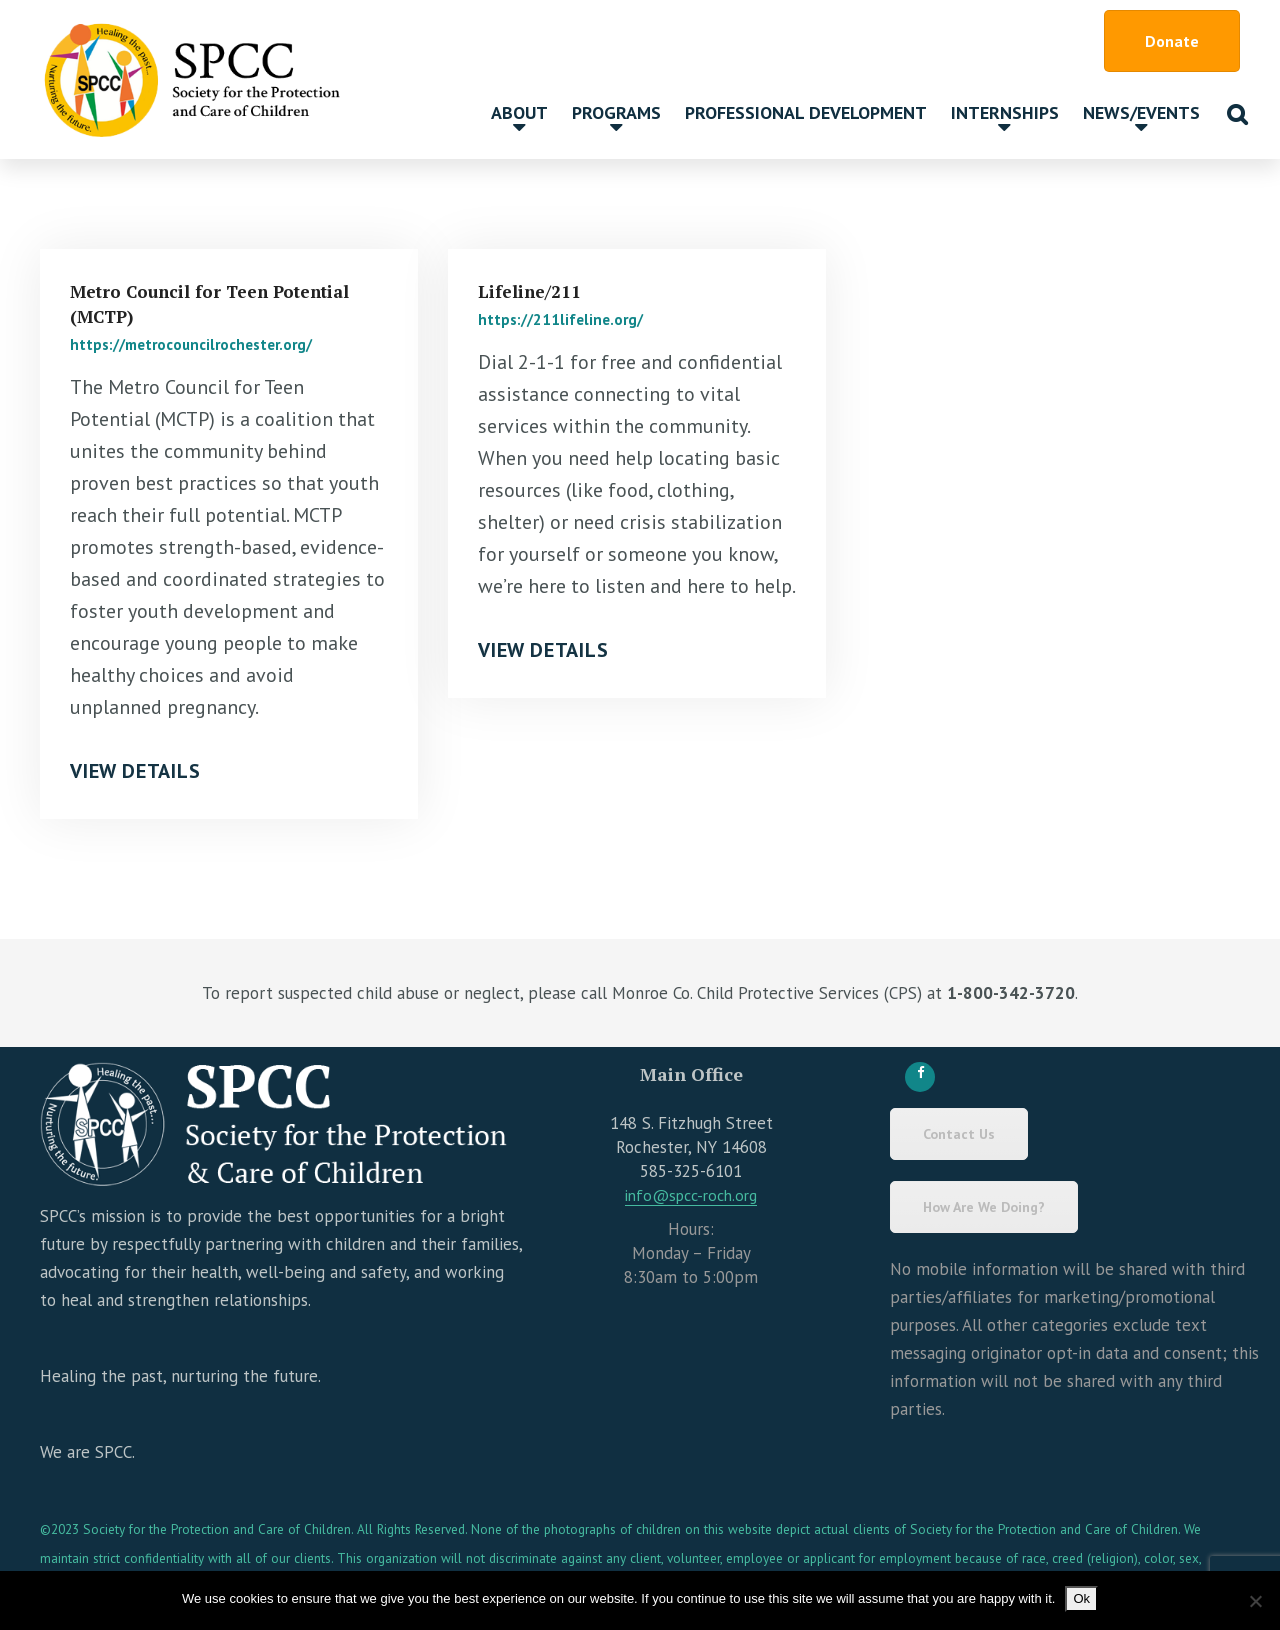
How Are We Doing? (984, 1207)
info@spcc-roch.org (691, 1195)
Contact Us (959, 1134)
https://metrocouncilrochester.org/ (191, 344)
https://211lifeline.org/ (560, 319)
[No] (1255, 1601)
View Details (135, 771)
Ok (1081, 1598)
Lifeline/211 (529, 291)
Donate (1172, 41)
